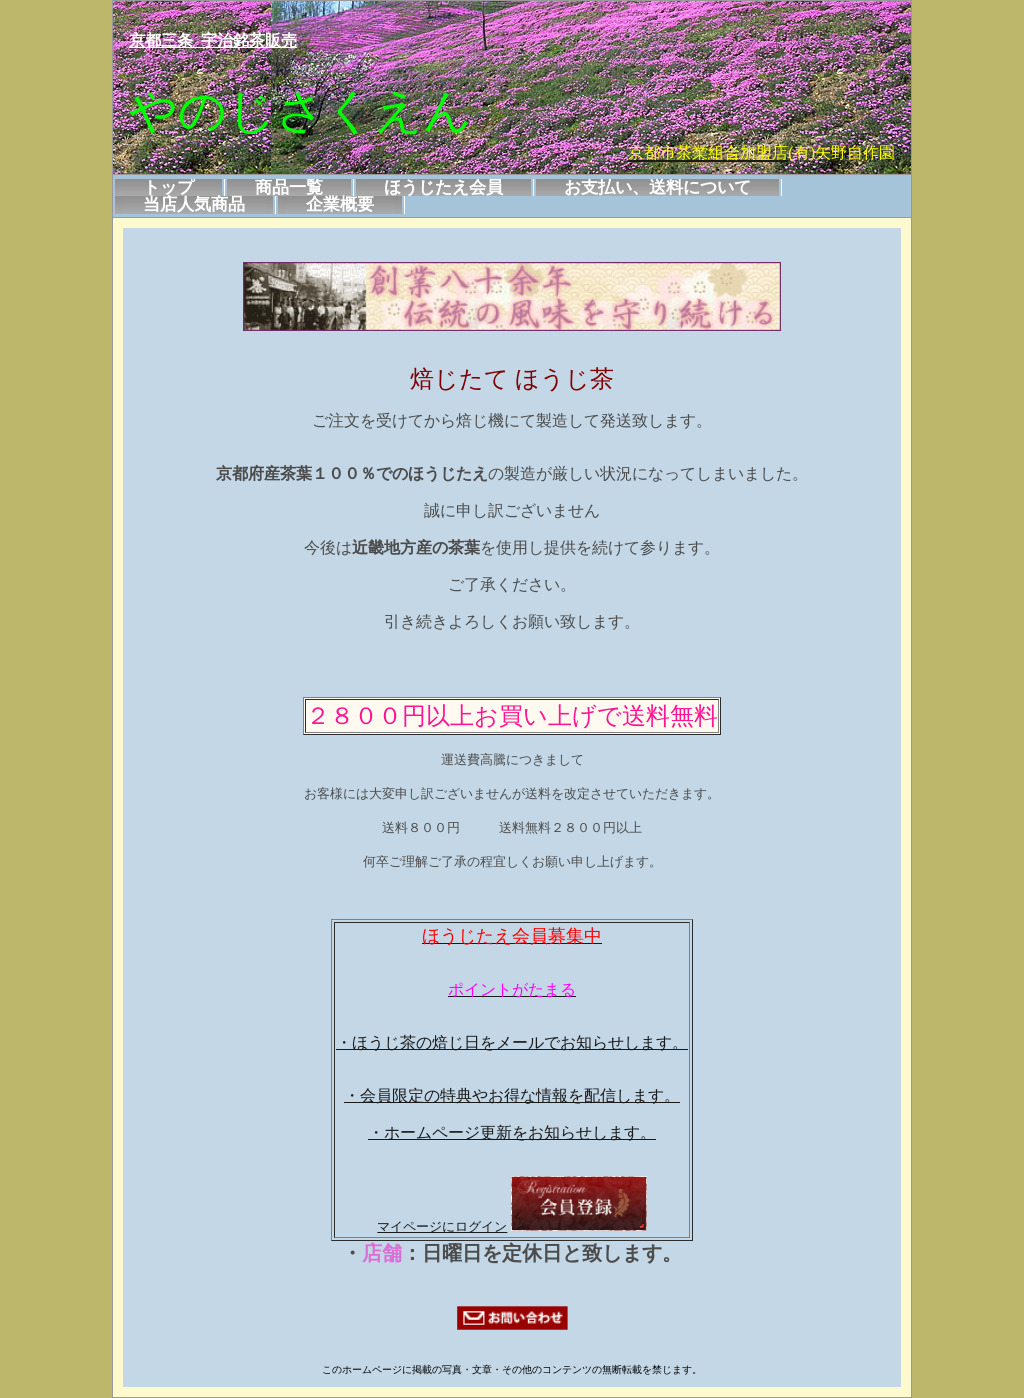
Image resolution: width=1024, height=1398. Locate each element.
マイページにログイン (442, 1226)
